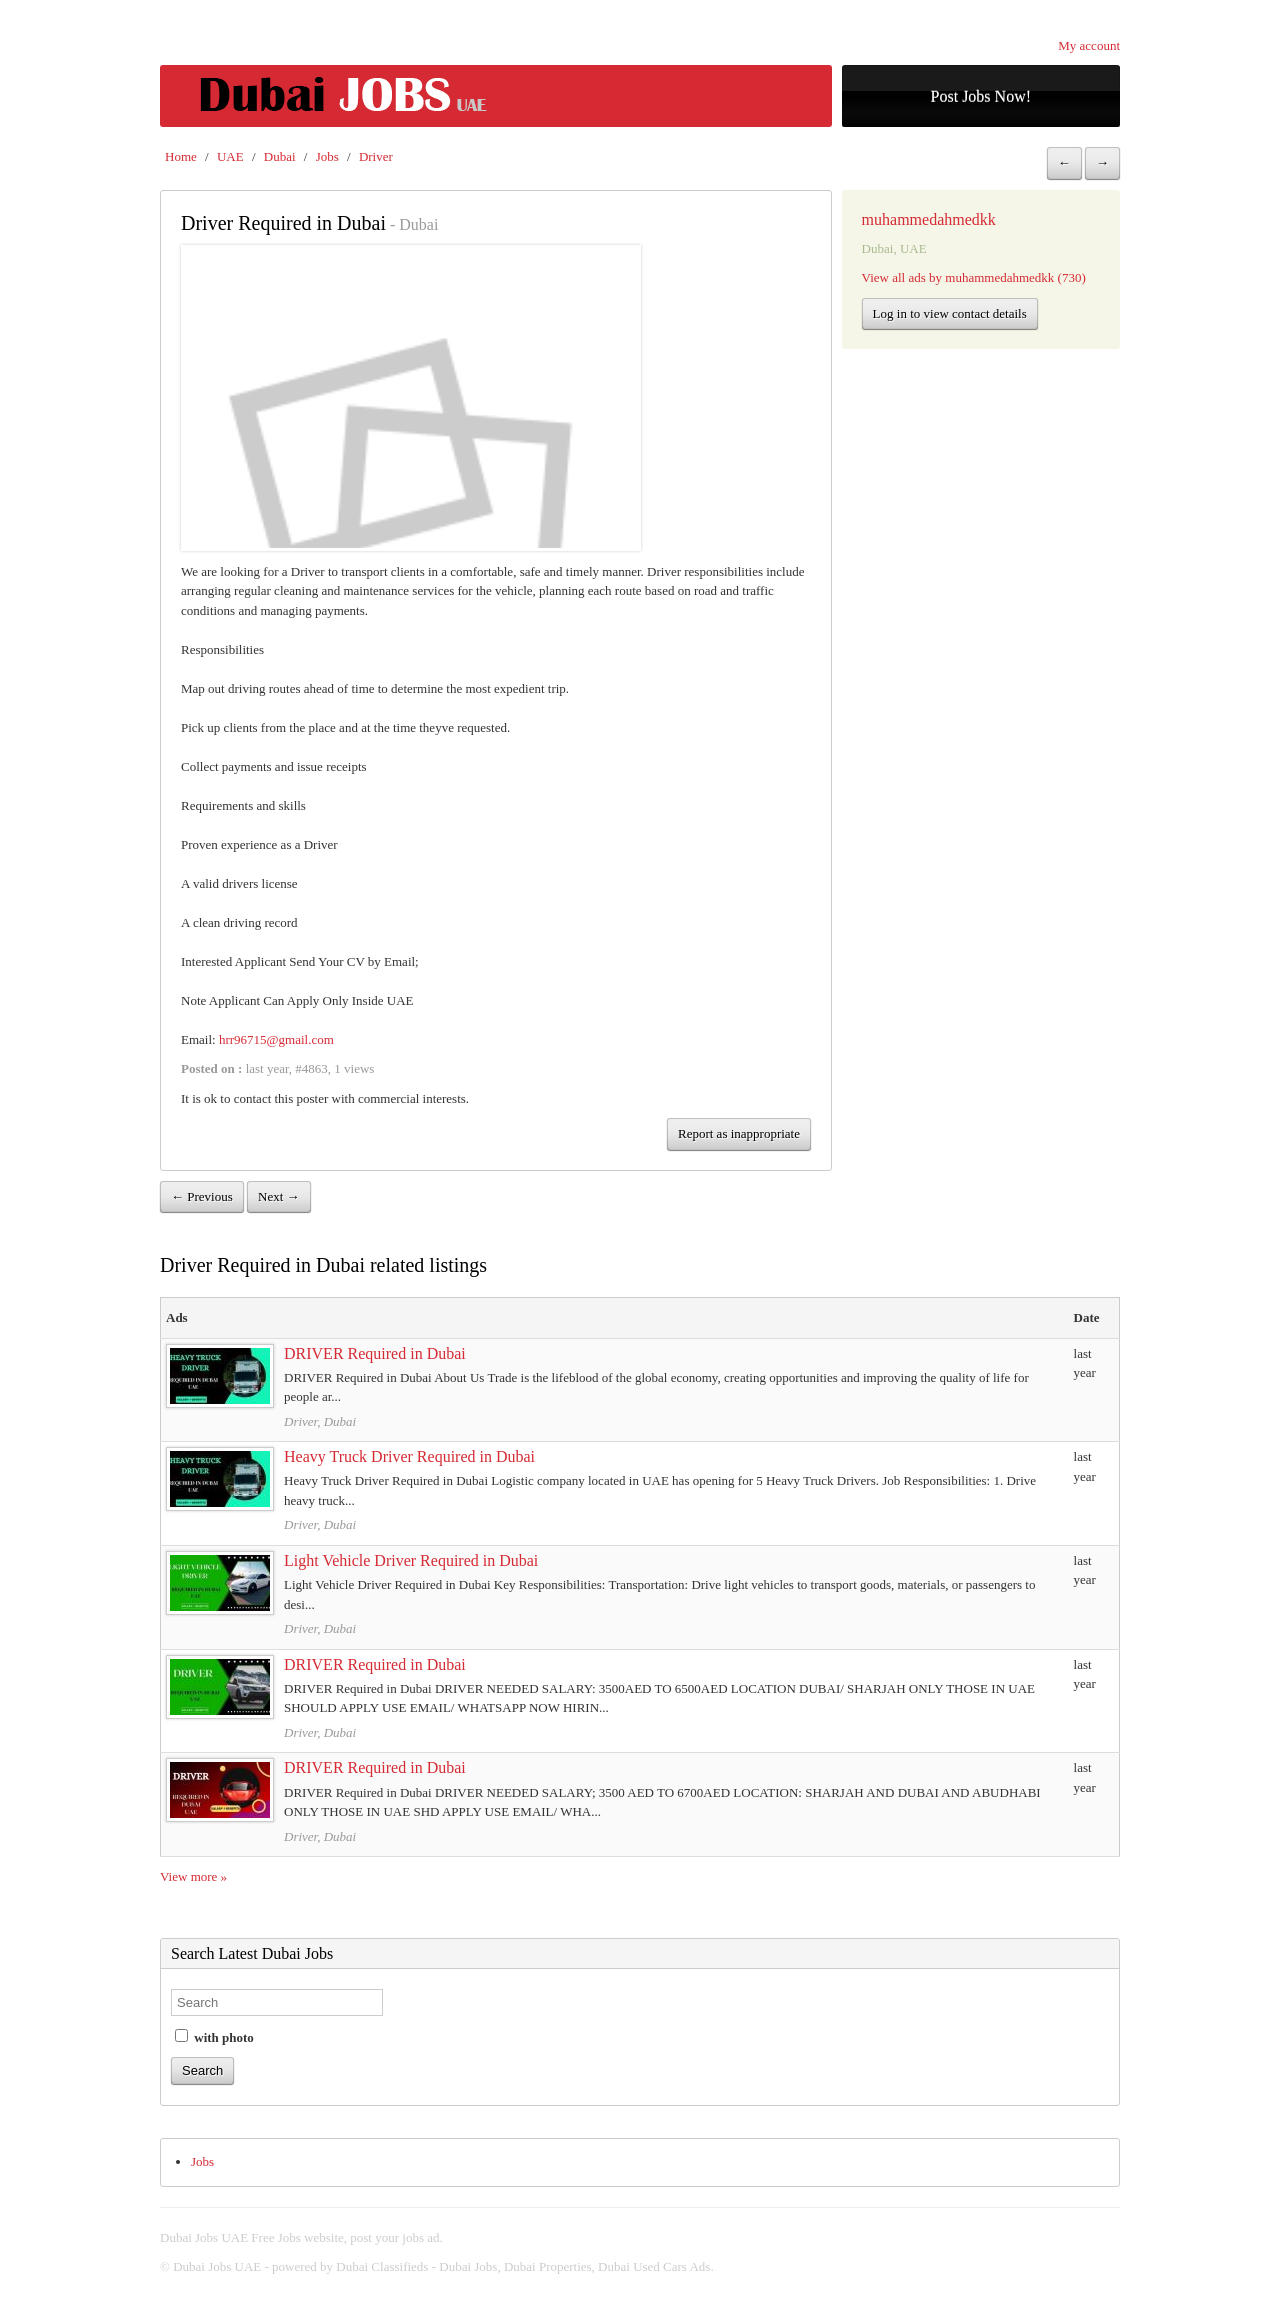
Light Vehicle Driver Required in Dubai (411, 1560)
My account (1089, 45)
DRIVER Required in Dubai (375, 1353)
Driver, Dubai (320, 1421)
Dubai (280, 156)
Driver (376, 156)
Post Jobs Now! (981, 96)
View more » (193, 1876)
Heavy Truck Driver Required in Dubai (409, 1456)
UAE (230, 156)
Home (181, 156)
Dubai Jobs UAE (217, 2266)
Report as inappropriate (739, 1133)
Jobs (327, 156)
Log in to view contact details (950, 313)
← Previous (202, 1196)
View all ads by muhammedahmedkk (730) (974, 277)
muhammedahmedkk (929, 219)
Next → (279, 1196)
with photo (214, 2037)
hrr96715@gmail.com (276, 1039)
